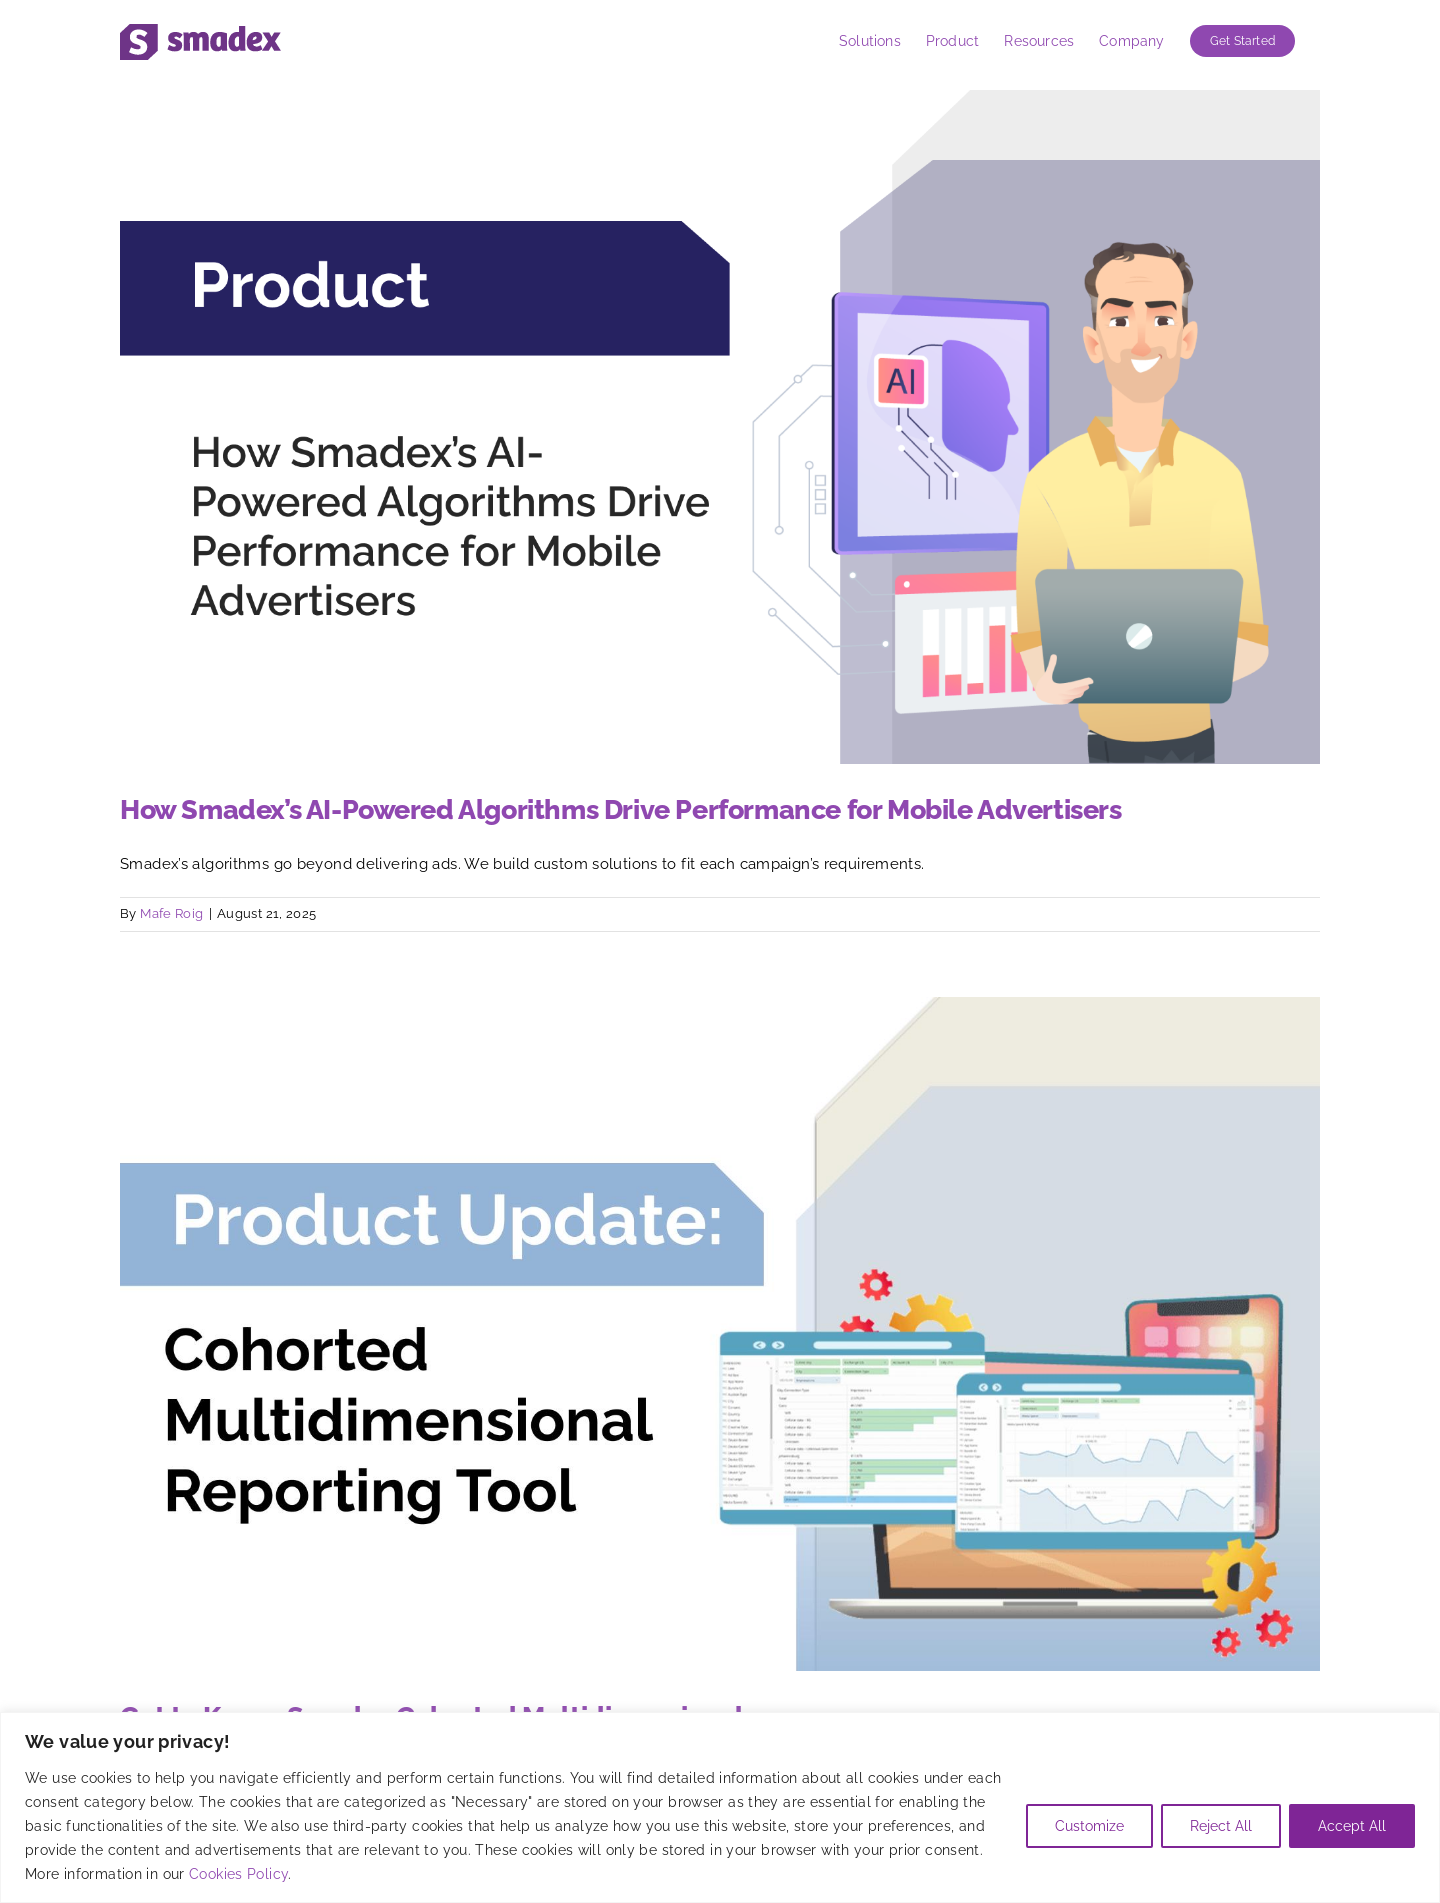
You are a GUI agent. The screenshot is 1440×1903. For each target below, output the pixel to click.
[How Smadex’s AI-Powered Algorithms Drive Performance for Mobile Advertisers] (720, 427)
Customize (1089, 1826)
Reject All (1221, 1826)
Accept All (1352, 1826)
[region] (720, 1807)
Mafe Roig (171, 913)
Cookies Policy (238, 1874)
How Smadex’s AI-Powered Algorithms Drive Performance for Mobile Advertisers (621, 809)
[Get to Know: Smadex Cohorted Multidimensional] (720, 1334)
